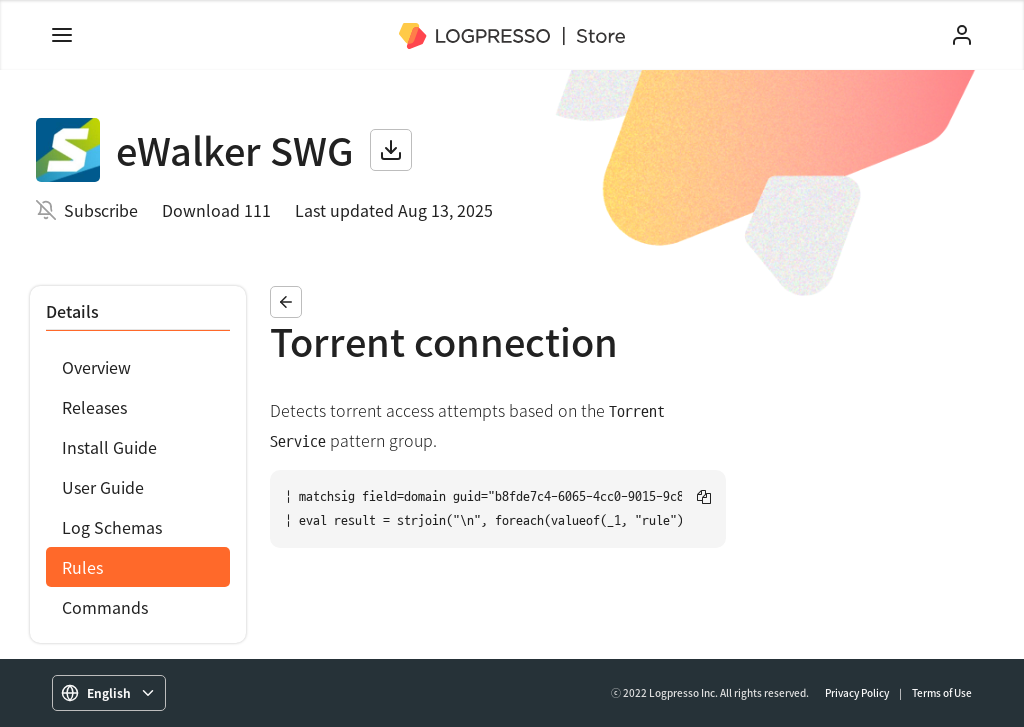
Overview (96, 367)
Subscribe (101, 210)
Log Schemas (112, 527)
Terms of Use (942, 692)
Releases (94, 407)
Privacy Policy (857, 692)
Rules (82, 567)
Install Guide (109, 447)
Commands (105, 607)
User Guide (103, 487)
